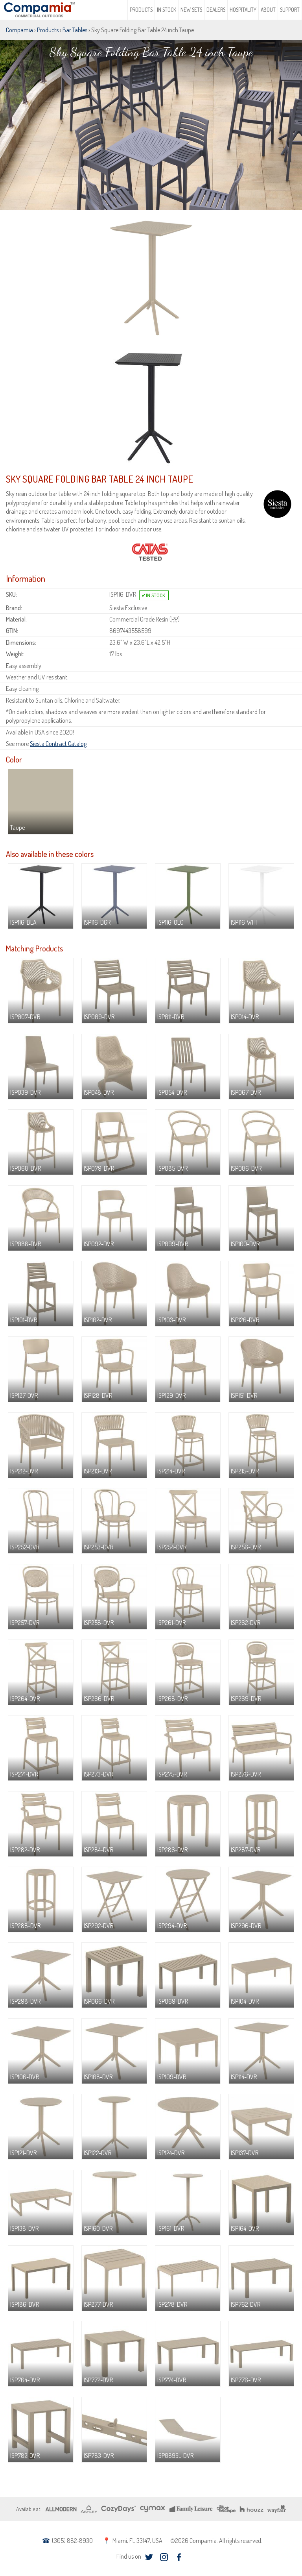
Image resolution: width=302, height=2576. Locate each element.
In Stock (166, 9)
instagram (164, 2557)
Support (290, 9)
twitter (149, 2557)
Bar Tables (75, 30)
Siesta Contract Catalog (58, 744)
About (268, 9)
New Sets (191, 9)
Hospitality (243, 9)
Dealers (215, 9)
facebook (179, 2557)
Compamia (19, 30)
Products (141, 9)
